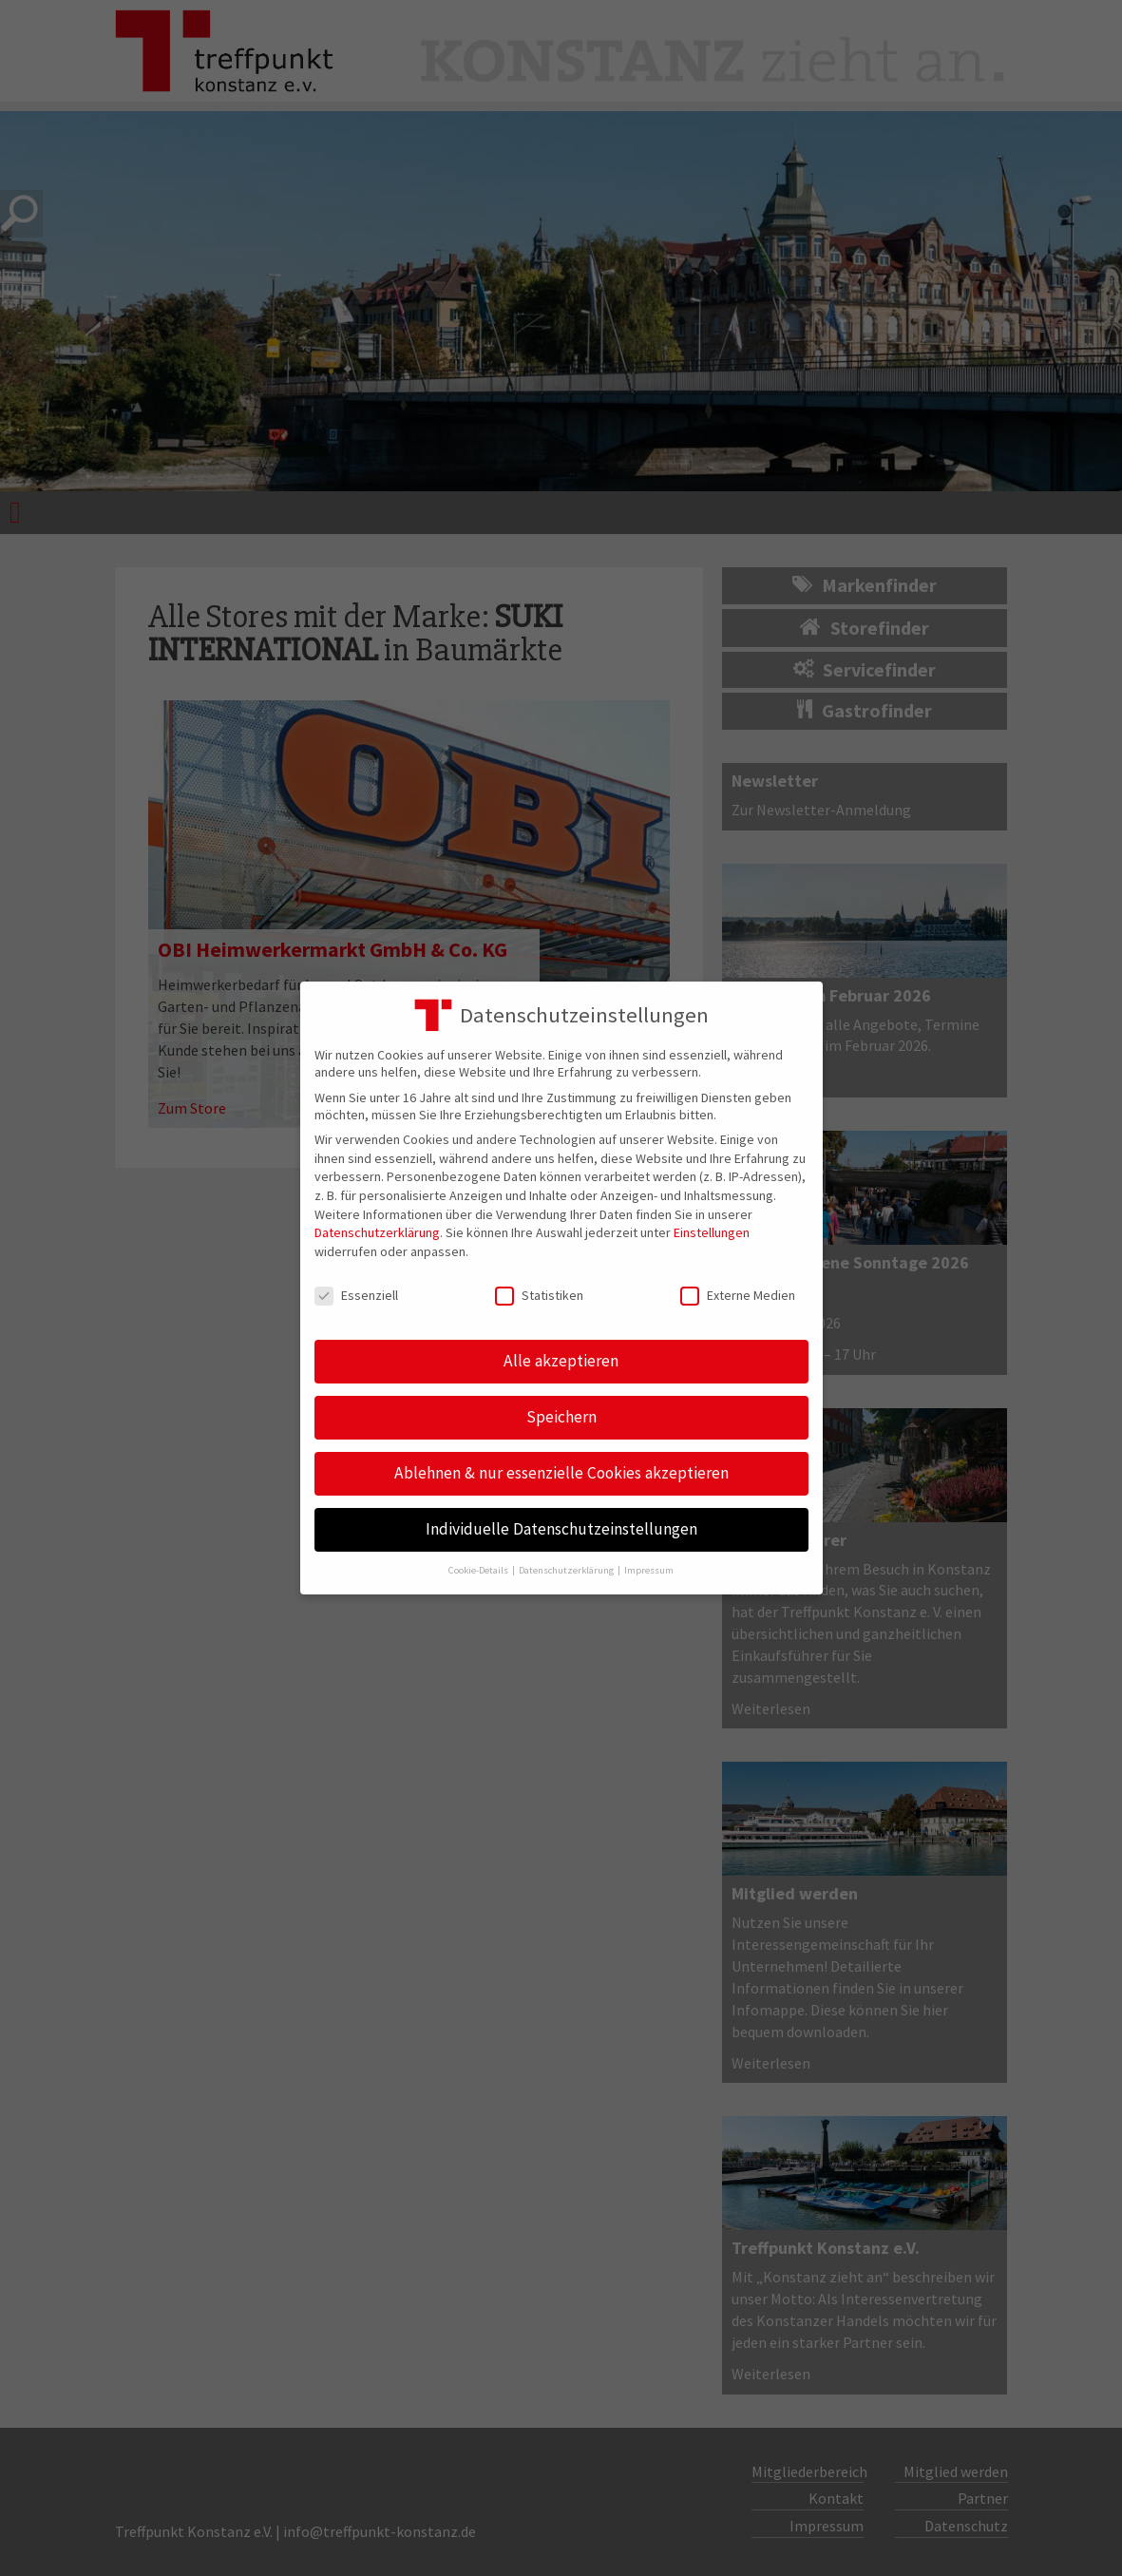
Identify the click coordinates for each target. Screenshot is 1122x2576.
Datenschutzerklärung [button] (567, 1570)
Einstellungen (712, 1232)
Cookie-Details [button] (479, 1570)
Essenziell (356, 1295)
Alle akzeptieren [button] (561, 1360)
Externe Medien (737, 1295)
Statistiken (539, 1295)
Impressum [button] (649, 1570)
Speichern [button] (561, 1416)
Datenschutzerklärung (377, 1232)
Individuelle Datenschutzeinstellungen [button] (561, 1528)
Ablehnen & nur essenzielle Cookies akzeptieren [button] (561, 1472)
